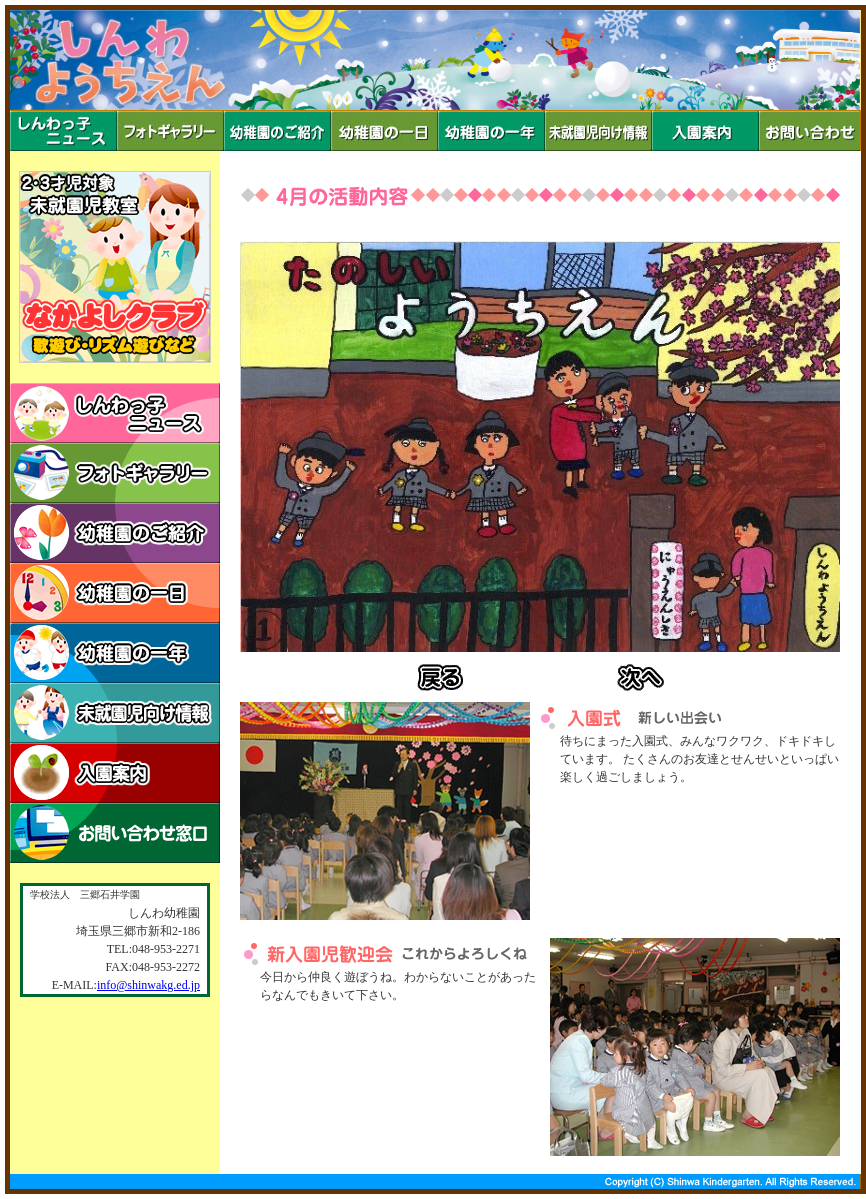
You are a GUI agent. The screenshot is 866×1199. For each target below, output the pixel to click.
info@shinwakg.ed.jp (148, 985)
